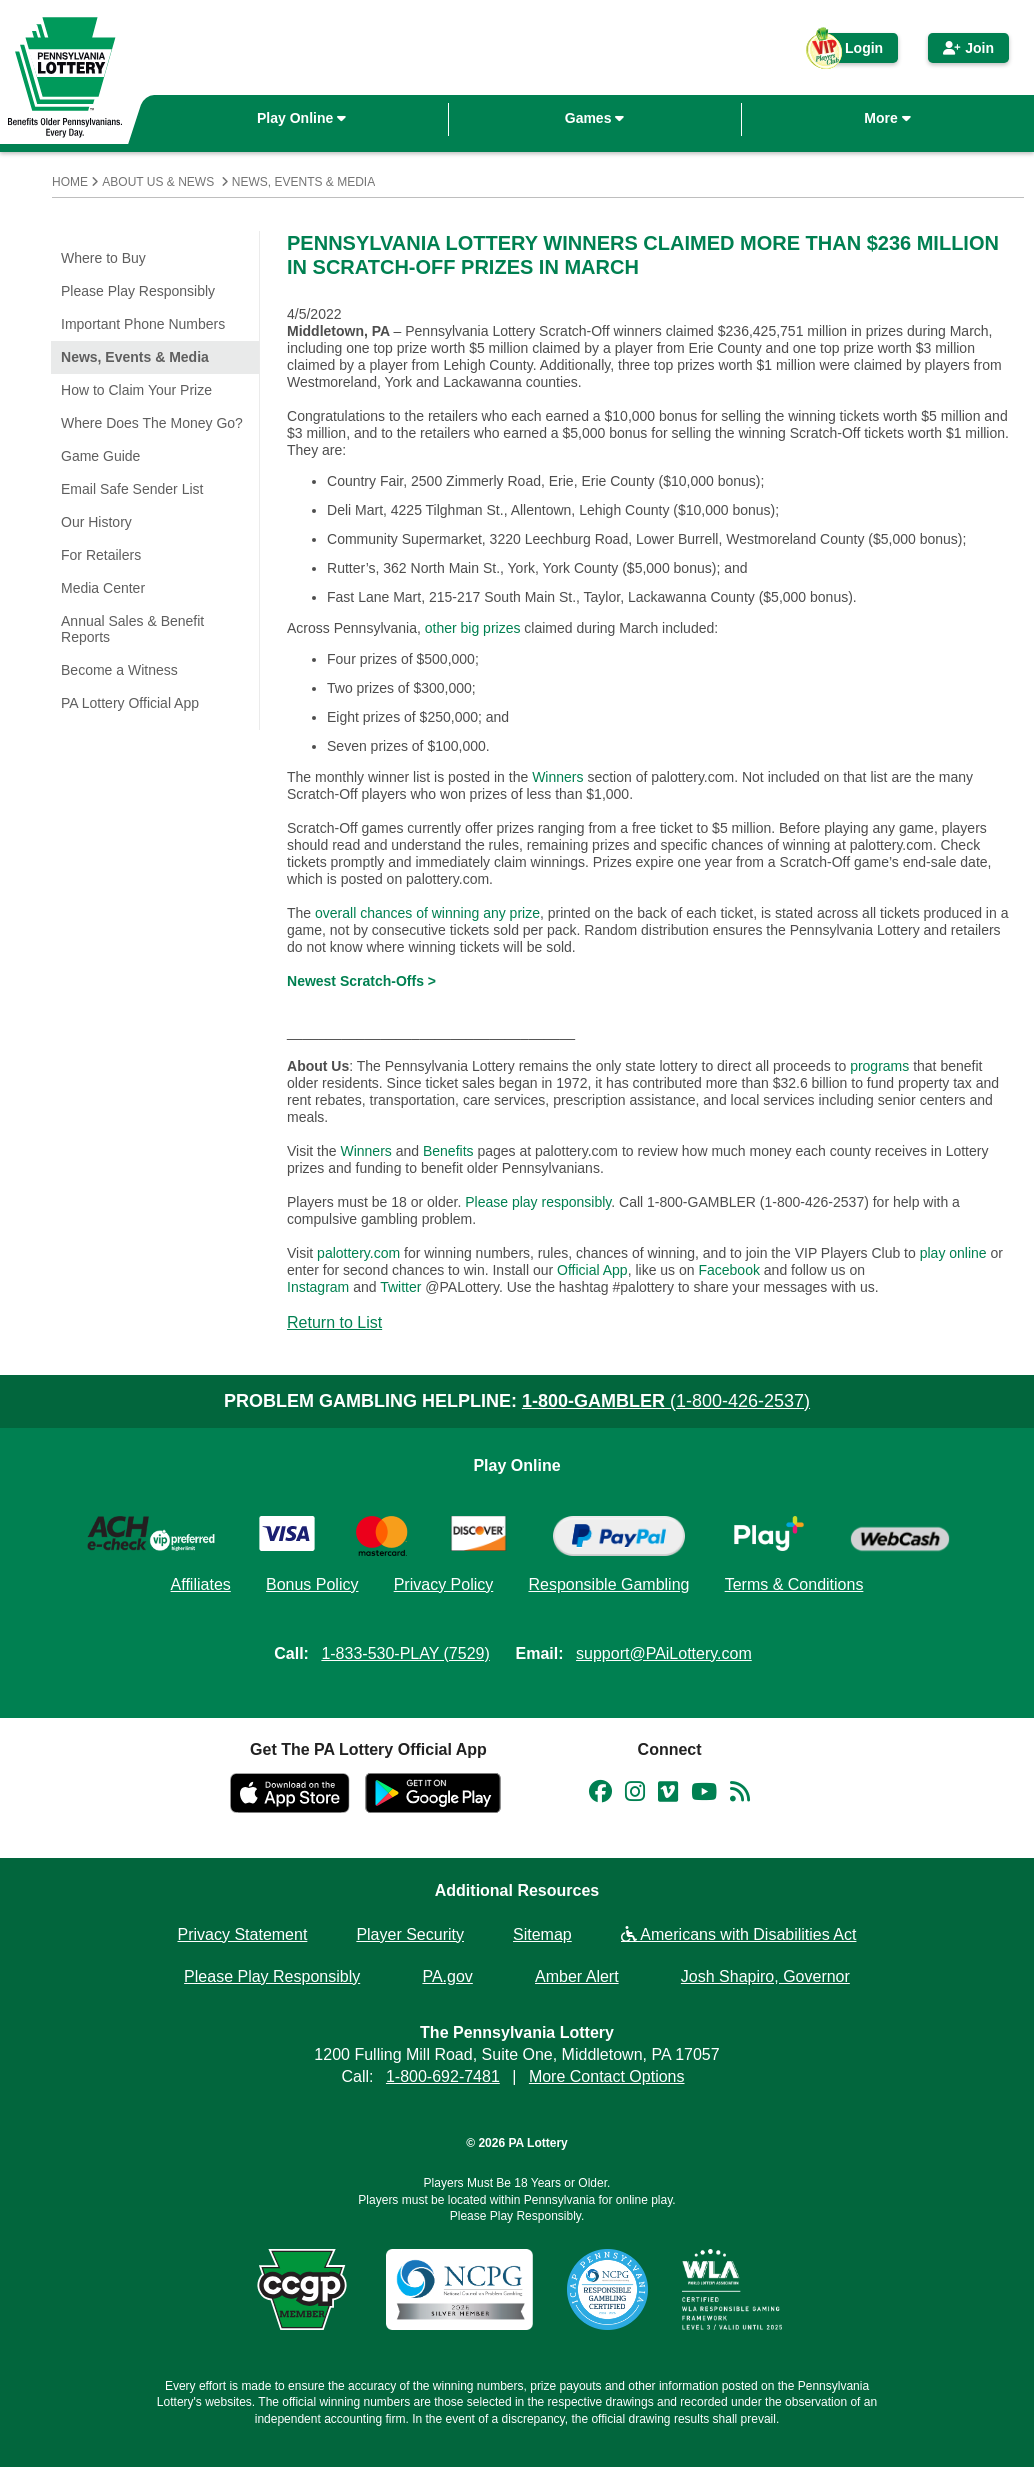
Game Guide (100, 456)
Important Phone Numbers (143, 324)
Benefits (448, 1151)
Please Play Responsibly (138, 291)
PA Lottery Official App (130, 703)
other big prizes (473, 628)
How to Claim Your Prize (136, 390)
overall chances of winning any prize (427, 913)
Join (968, 48)
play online (953, 1253)
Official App (592, 1270)
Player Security (410, 1934)
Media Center (103, 588)
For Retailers (101, 555)
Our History (96, 522)
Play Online (301, 118)
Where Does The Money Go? (152, 423)
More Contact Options (607, 2076)
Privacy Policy (444, 1584)
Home (70, 182)
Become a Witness (119, 670)
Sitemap (542, 1934)
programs (879, 1066)
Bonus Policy (312, 1584)
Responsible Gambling (608, 1584)
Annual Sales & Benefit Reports (132, 629)
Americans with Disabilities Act (739, 1934)
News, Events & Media (303, 182)
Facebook (728, 1270)
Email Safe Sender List (132, 489)
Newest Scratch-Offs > (361, 981)
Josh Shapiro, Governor (765, 1976)
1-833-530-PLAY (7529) (405, 1653)
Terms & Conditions (794, 1584)
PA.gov (447, 1976)
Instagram (318, 1287)
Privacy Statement (243, 1934)
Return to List (334, 1322)
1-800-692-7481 (443, 2076)
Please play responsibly (538, 1202)
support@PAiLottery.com (664, 1653)
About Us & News (158, 182)
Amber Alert (577, 1976)
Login (852, 51)
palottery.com (360, 1253)
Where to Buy (103, 258)
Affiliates (201, 1584)
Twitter (400, 1287)
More (887, 118)
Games (595, 118)
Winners (557, 777)
